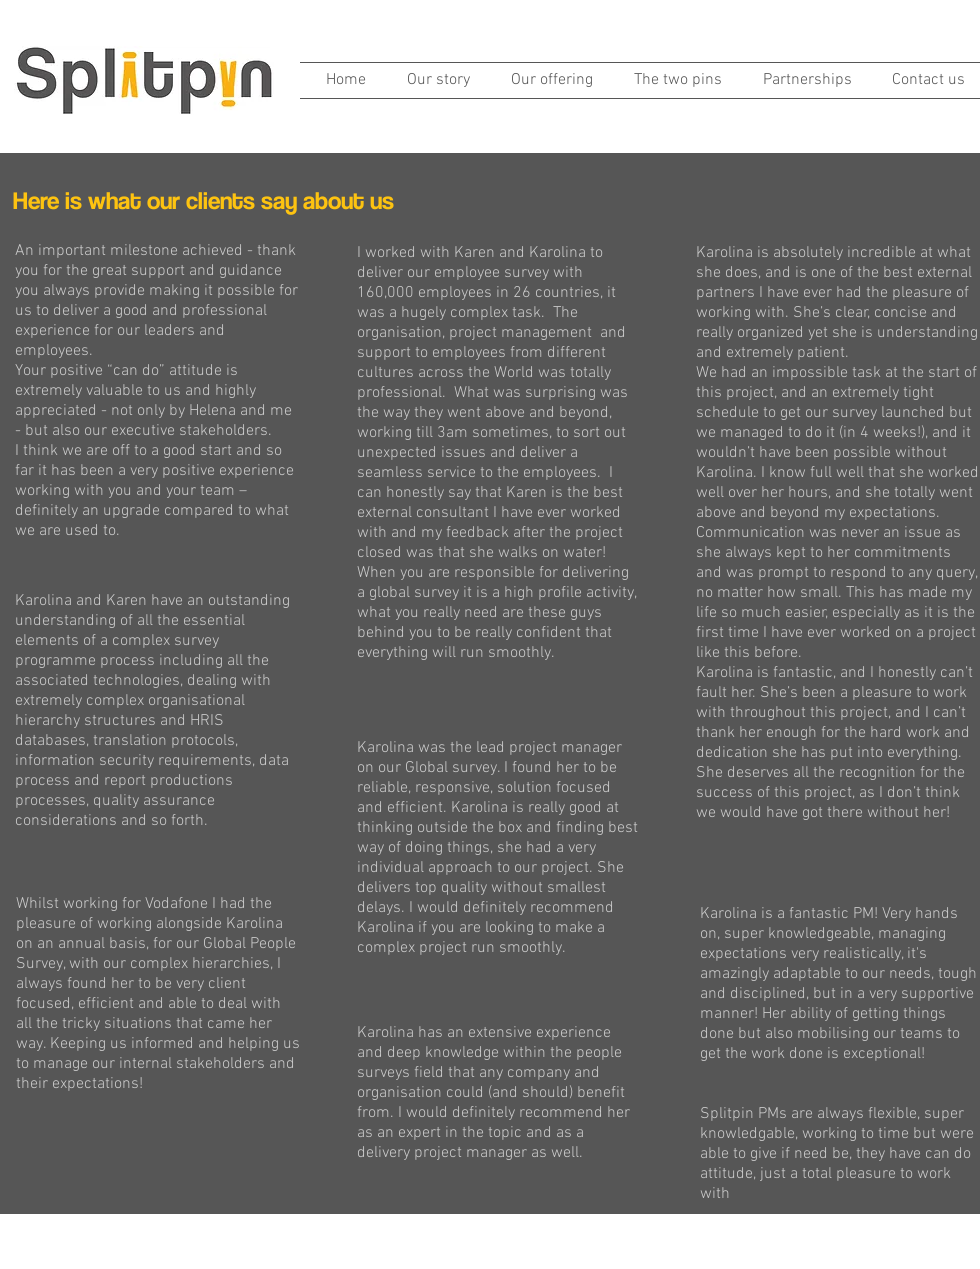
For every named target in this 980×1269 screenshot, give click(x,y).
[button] (546, 80)
